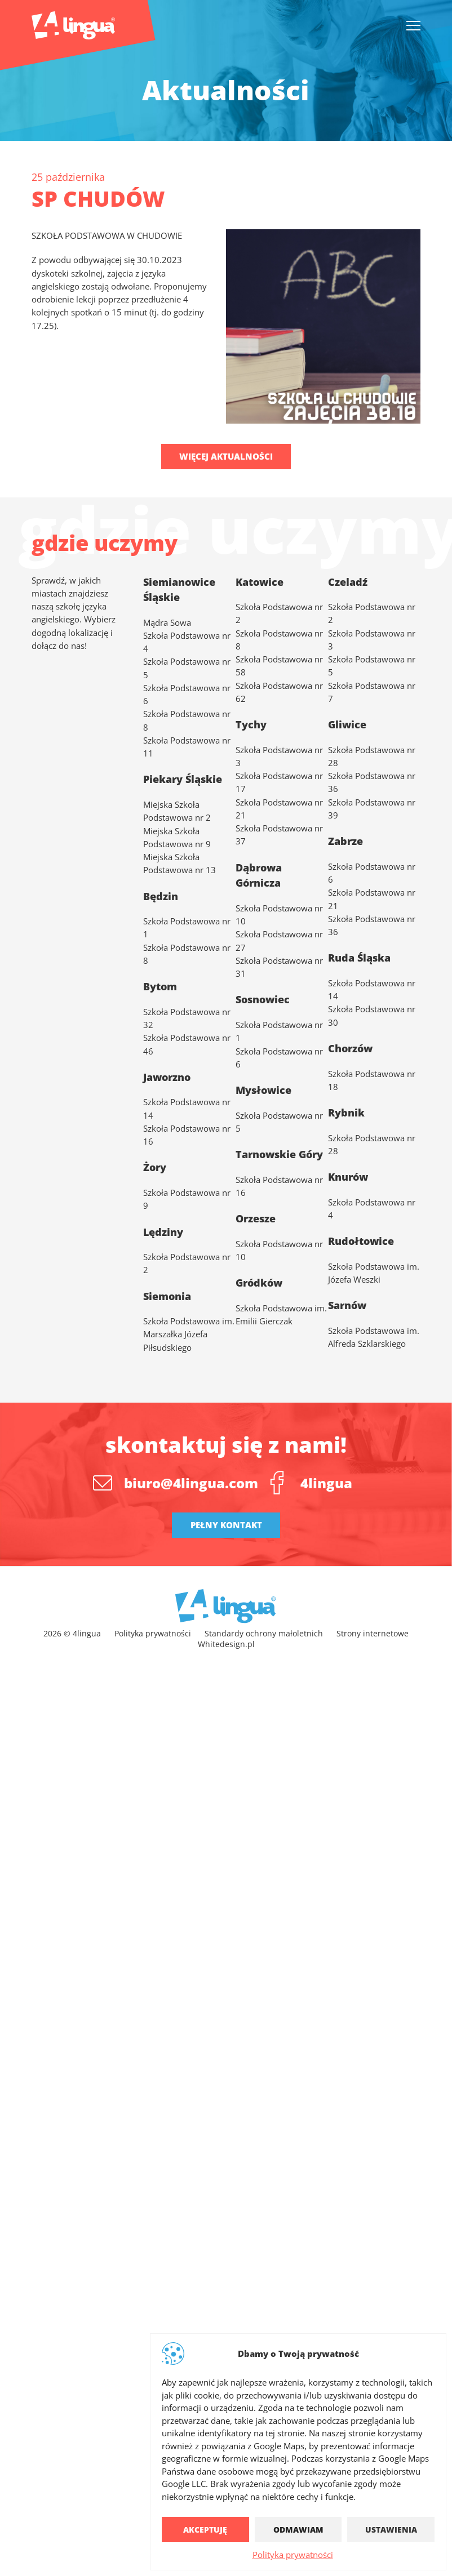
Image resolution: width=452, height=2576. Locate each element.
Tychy (251, 724)
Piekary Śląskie (182, 779)
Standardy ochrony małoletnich (264, 1633)
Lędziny (163, 1232)
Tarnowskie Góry (279, 1154)
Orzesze (256, 1218)
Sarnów (347, 1305)
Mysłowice (263, 1090)
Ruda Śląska (359, 957)
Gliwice (347, 724)
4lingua (326, 1483)
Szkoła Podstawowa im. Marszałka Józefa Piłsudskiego (188, 1334)
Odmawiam (298, 2529)
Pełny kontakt (226, 1525)
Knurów (348, 1176)
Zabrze (345, 841)
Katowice (259, 582)
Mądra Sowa (167, 622)
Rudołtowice (361, 1241)
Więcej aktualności (226, 456)
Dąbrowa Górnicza (259, 875)
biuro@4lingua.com (191, 1483)
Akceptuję (205, 2529)
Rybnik (346, 1112)
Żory (154, 1167)
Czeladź (347, 582)
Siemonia (167, 1296)
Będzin (160, 896)
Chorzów (350, 1048)
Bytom (160, 986)
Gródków (259, 1282)
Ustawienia (391, 2529)
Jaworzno (166, 1077)
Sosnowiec (263, 999)
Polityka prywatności (292, 2554)
